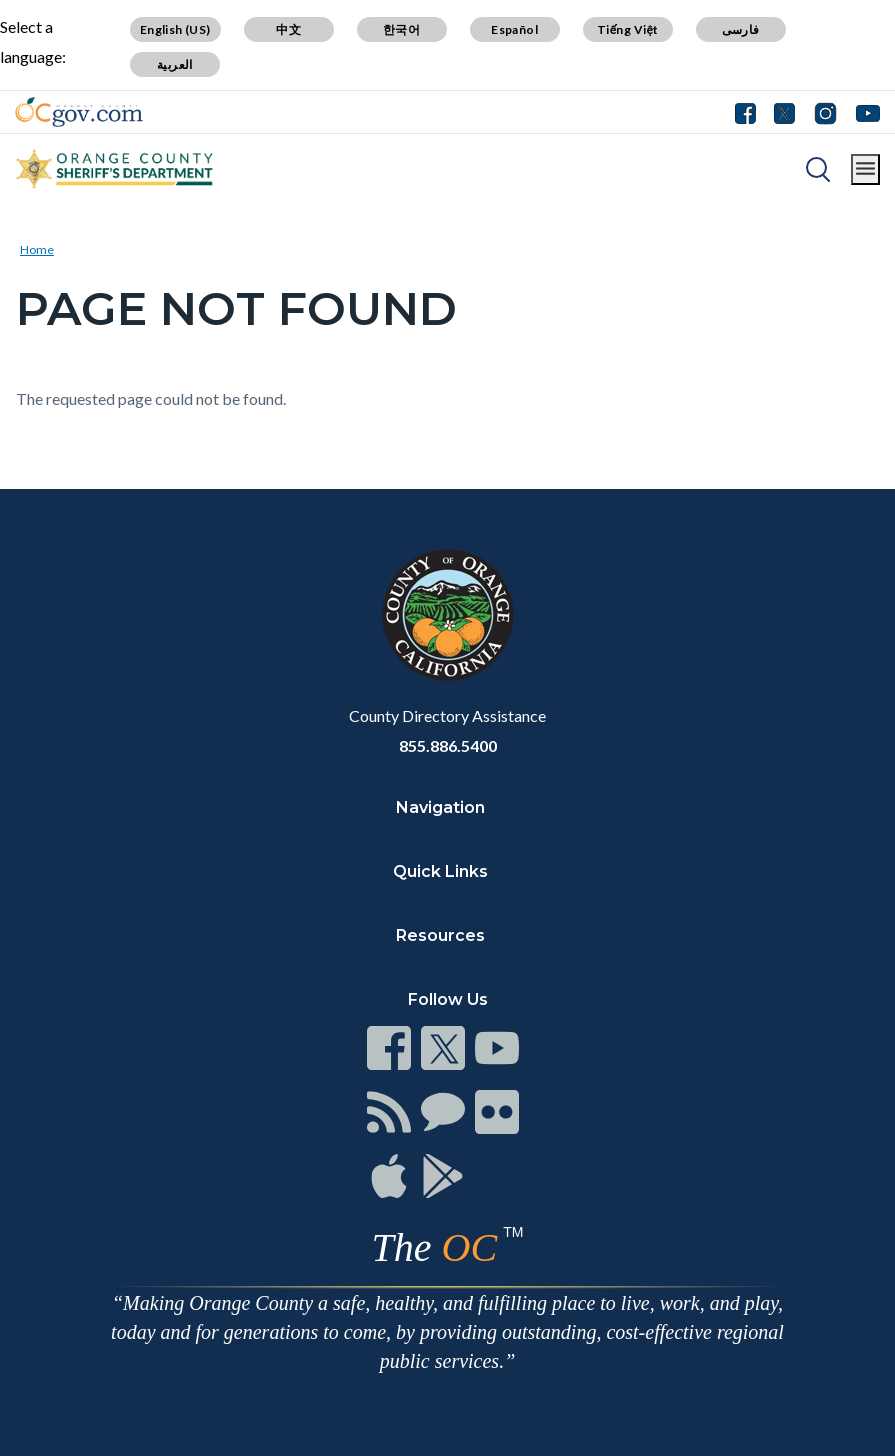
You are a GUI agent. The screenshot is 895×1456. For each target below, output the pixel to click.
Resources (440, 935)
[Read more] (79, 112)
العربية (175, 64)
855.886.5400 (448, 745)
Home (37, 249)
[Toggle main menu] (865, 169)
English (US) (175, 29)
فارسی (741, 29)
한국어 (401, 29)
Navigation (440, 807)
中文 (288, 29)
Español (514, 29)
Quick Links (440, 871)
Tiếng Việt (628, 29)
